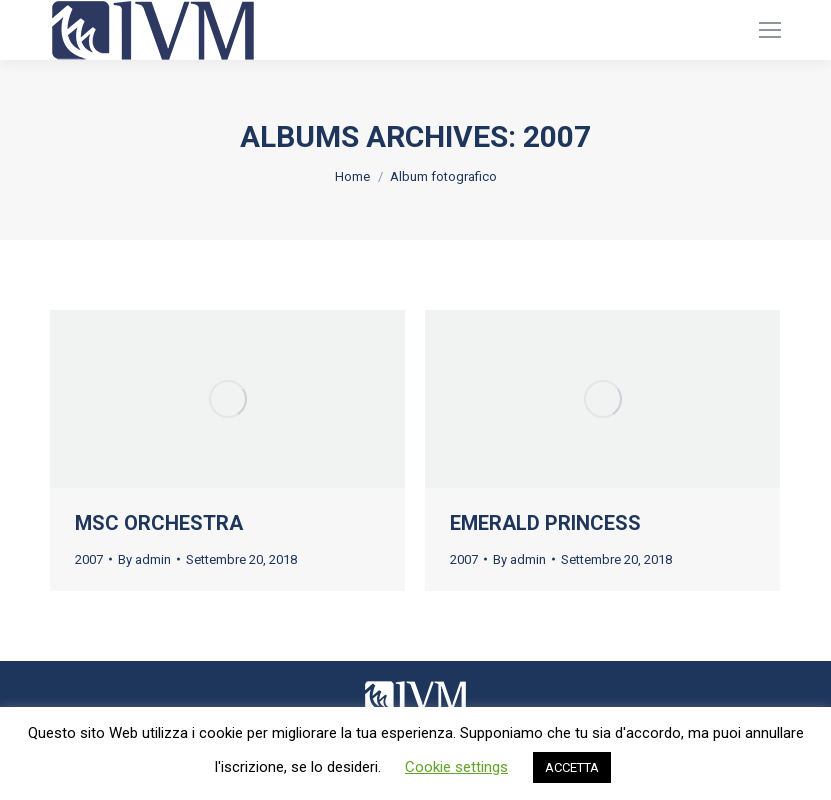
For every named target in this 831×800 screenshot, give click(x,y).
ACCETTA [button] (572, 767)
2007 (89, 559)
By (144, 559)
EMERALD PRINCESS (545, 523)
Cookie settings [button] (456, 767)
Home (352, 176)
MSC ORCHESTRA (159, 523)
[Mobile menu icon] (770, 30)
